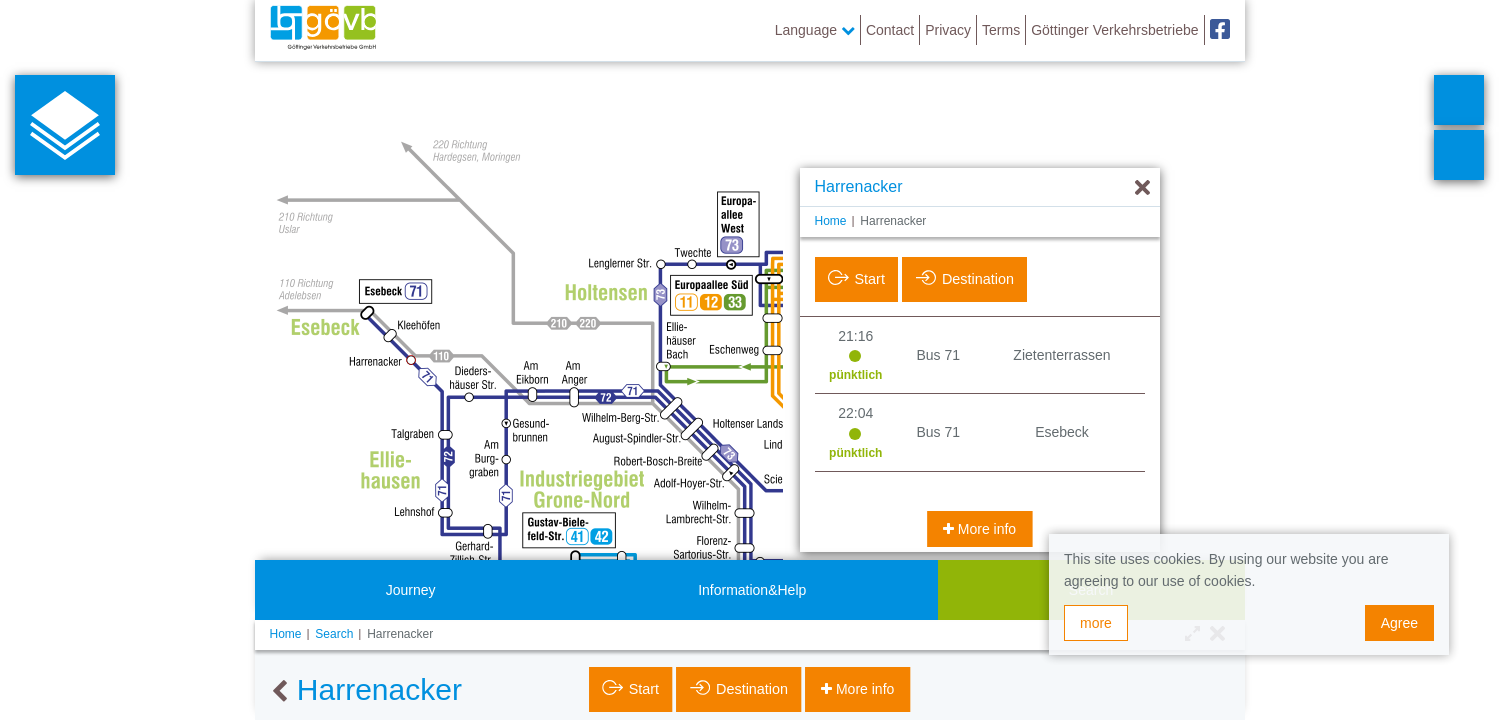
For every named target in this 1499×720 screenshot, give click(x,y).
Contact (890, 30)
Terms (1001, 30)
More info (985, 529)
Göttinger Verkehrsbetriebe (1114, 30)
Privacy (948, 30)
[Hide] (1142, 188)
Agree (1399, 623)
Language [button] (815, 30)
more (1096, 623)
